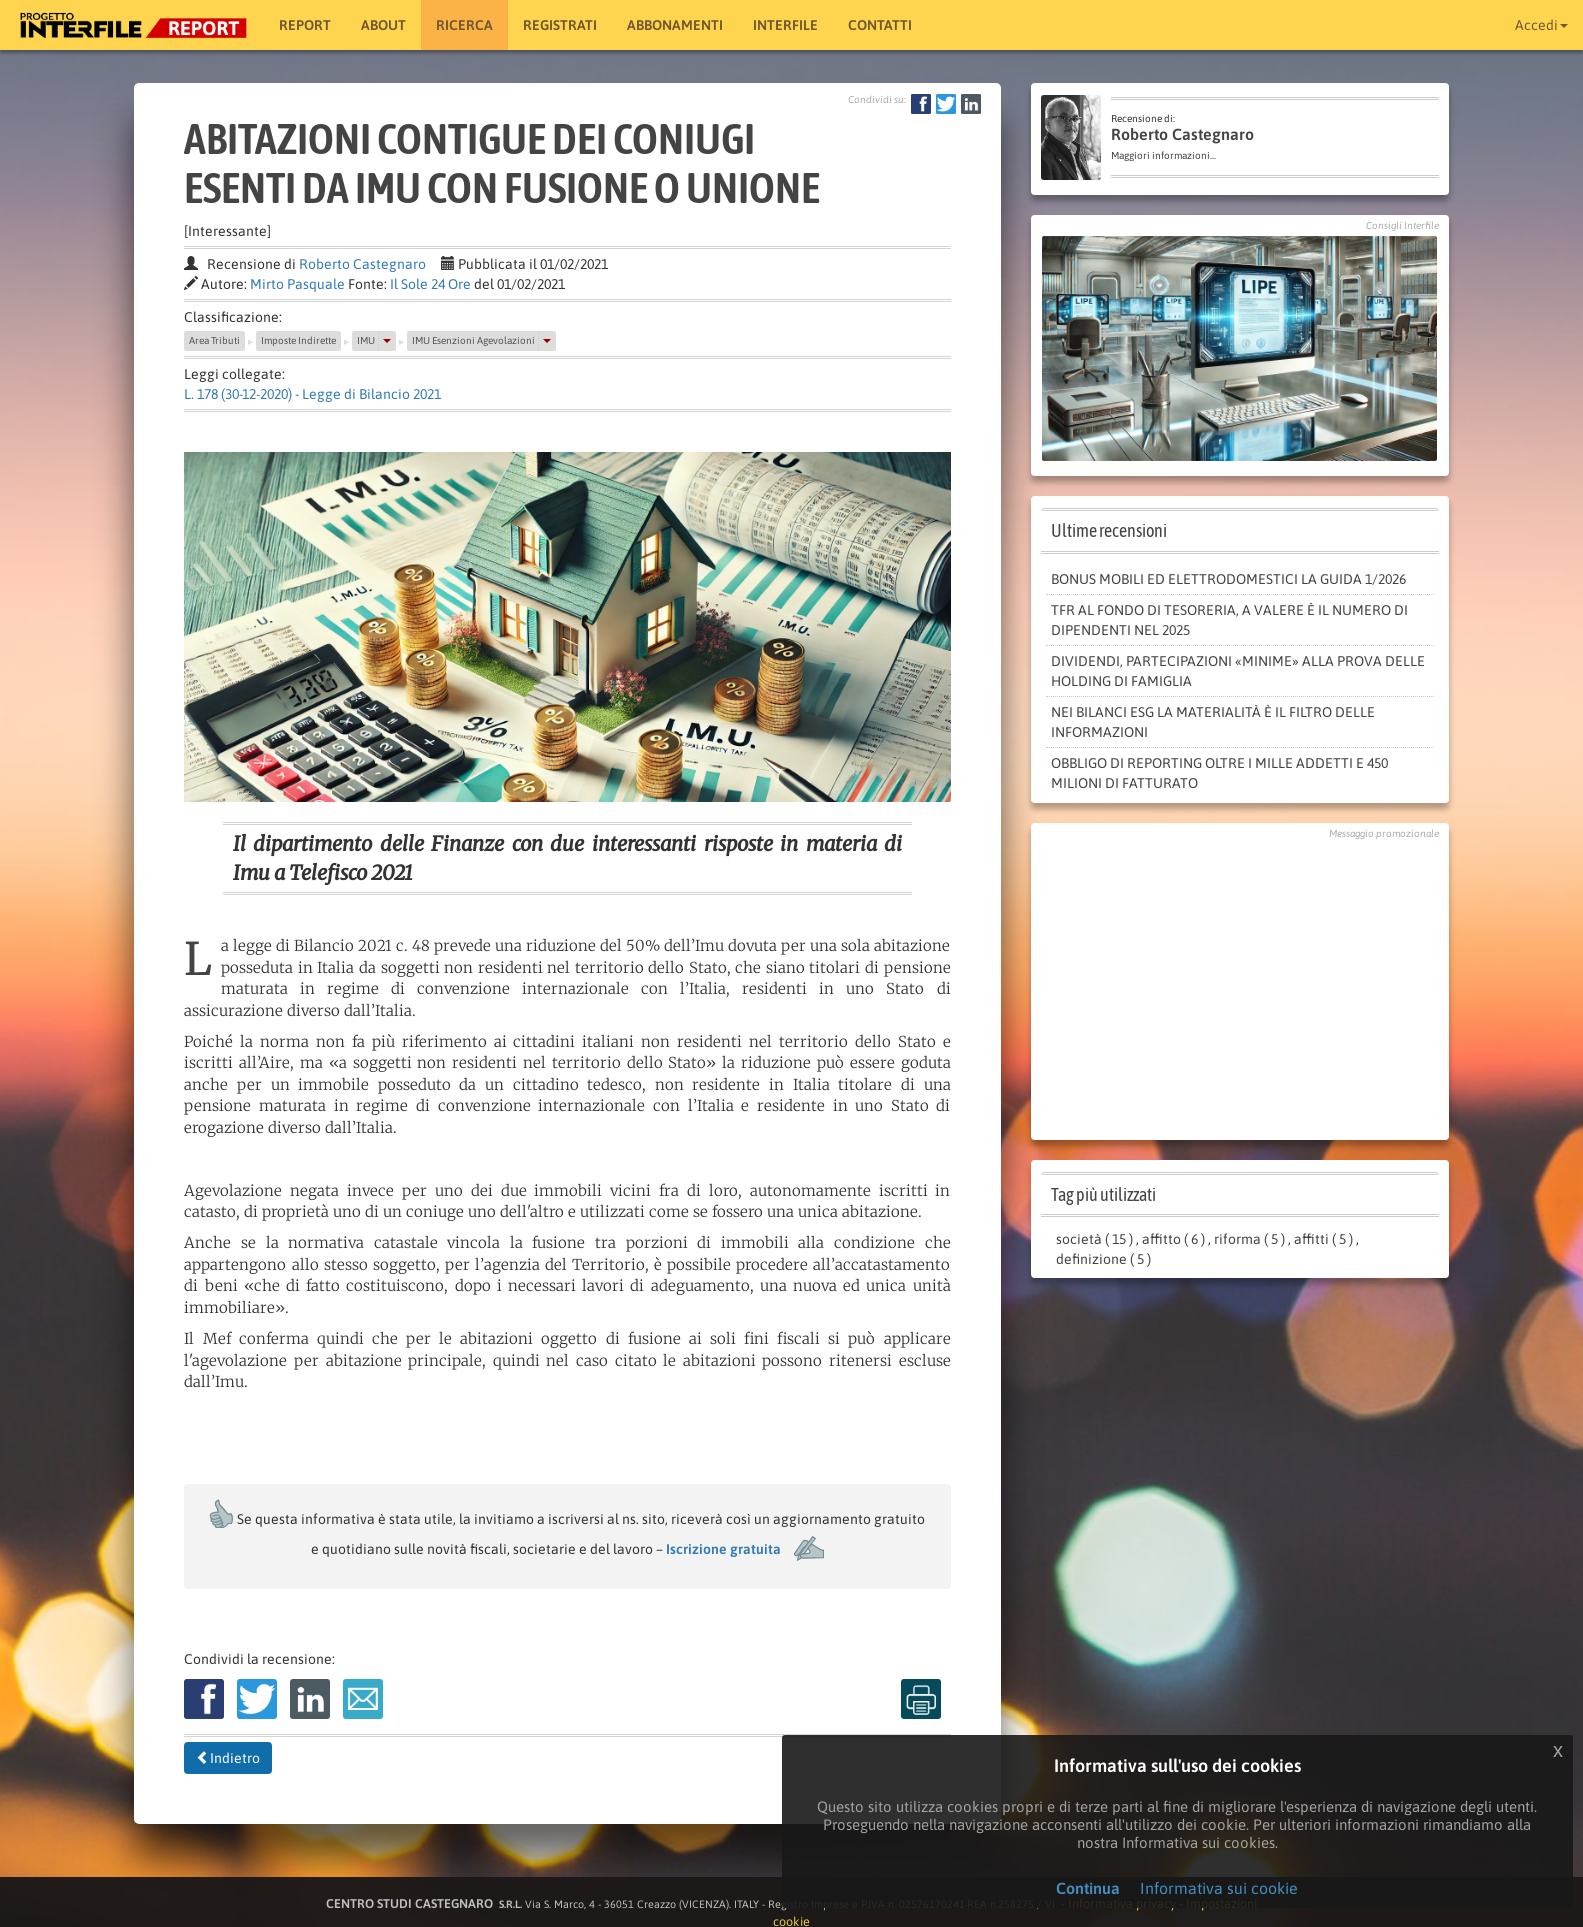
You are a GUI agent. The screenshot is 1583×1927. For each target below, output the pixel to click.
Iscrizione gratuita (723, 1549)
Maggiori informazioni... (1163, 155)
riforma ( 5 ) (1249, 1239)
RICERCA (464, 25)
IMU (366, 340)
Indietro (228, 1758)
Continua (1088, 1888)
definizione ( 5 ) (1103, 1259)
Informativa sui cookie (1219, 1888)
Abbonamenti (675, 25)
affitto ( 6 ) (1173, 1239)
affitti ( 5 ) (1323, 1239)
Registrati (560, 25)
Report (305, 25)
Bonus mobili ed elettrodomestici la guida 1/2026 (1228, 579)
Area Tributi (214, 340)
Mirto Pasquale (297, 284)
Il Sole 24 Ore (430, 284)
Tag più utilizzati (1103, 1194)
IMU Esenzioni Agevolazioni (473, 340)
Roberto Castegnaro (362, 264)
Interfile (785, 25)
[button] (387, 341)
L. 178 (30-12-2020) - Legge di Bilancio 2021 (312, 394)
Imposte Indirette (298, 340)
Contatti (880, 25)
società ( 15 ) (1094, 1239)
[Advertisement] (1240, 985)
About (383, 25)
